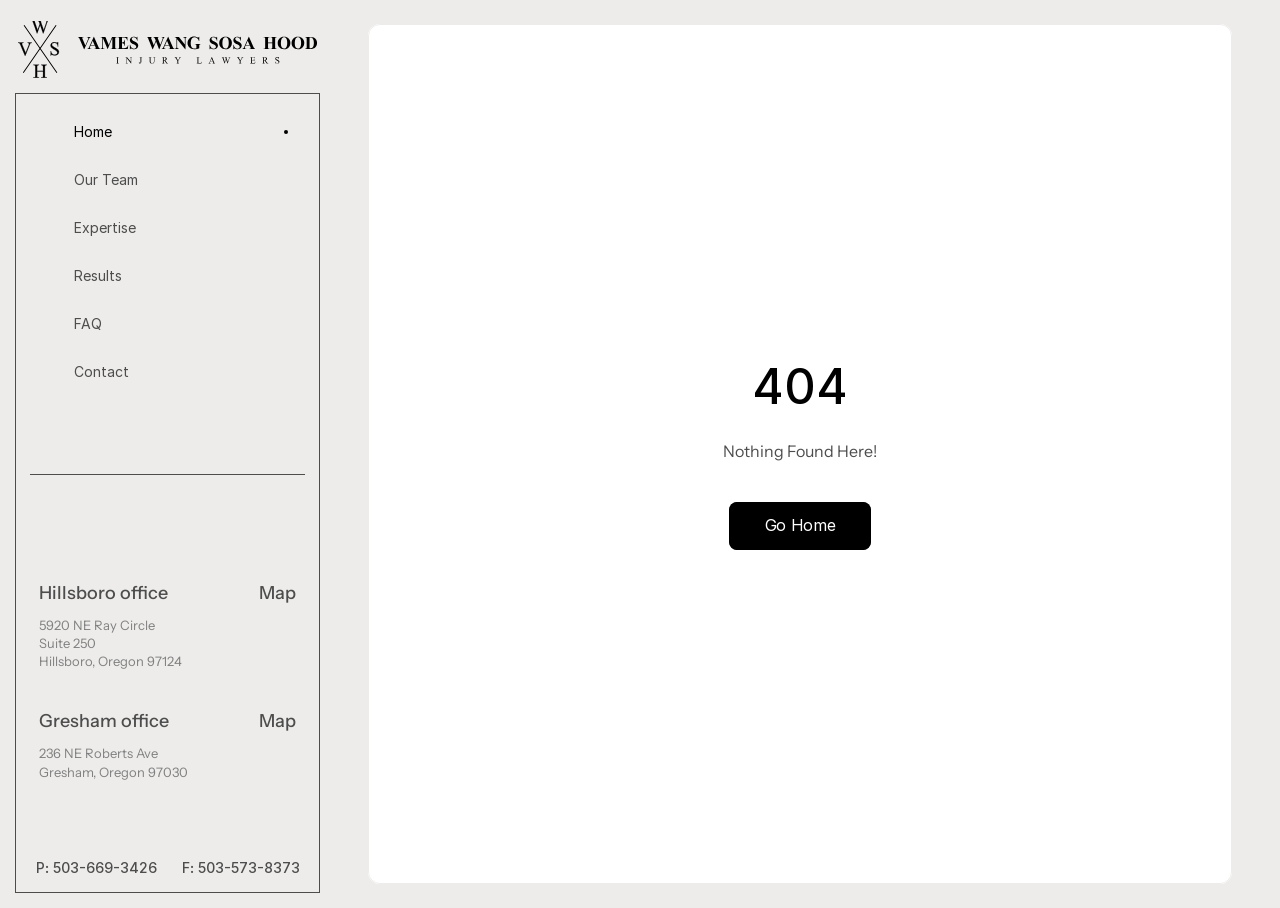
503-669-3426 (105, 867)
